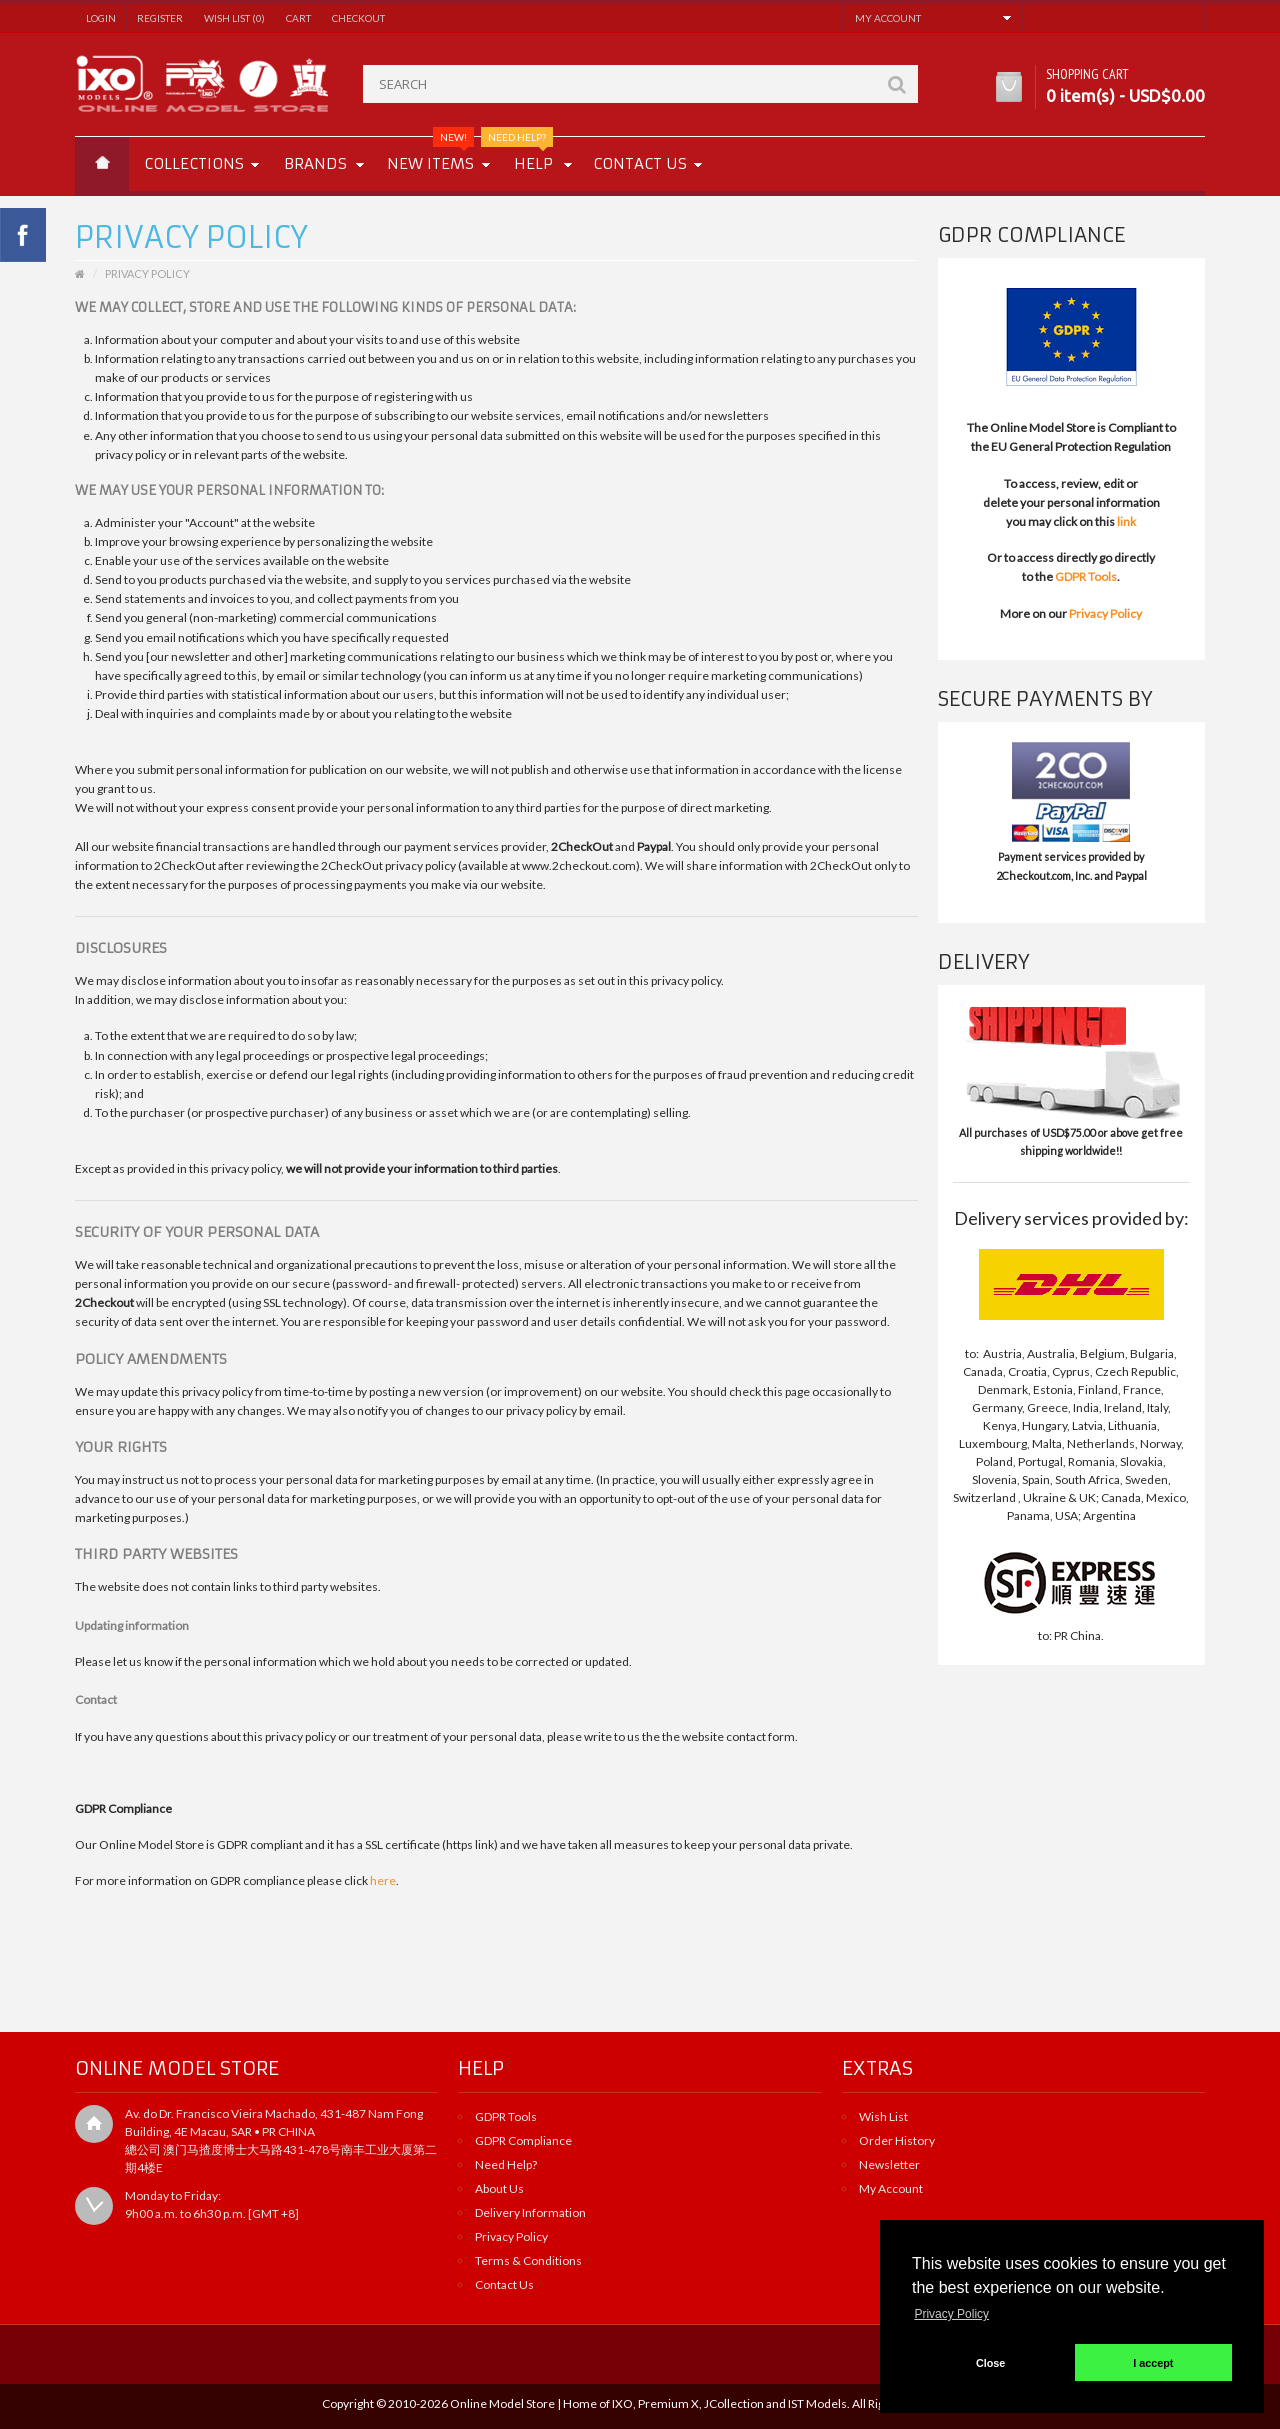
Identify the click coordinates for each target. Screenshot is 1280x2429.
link (1126, 521)
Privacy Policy (1105, 613)
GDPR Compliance (523, 2140)
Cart (298, 18)
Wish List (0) (234, 18)
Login (101, 18)
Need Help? (506, 2164)
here (383, 1880)
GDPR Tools (1086, 576)
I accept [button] (1153, 2363)
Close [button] (990, 2363)
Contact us (640, 163)
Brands (315, 163)
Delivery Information (530, 2212)
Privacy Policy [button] (951, 2314)
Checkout (358, 18)
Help (526, 155)
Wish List (883, 2116)
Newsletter (889, 2164)
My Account (891, 2188)
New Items (430, 155)
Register (160, 18)
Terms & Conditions (528, 2260)
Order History (897, 2140)
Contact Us (504, 2284)
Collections (194, 163)
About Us (499, 2188)
